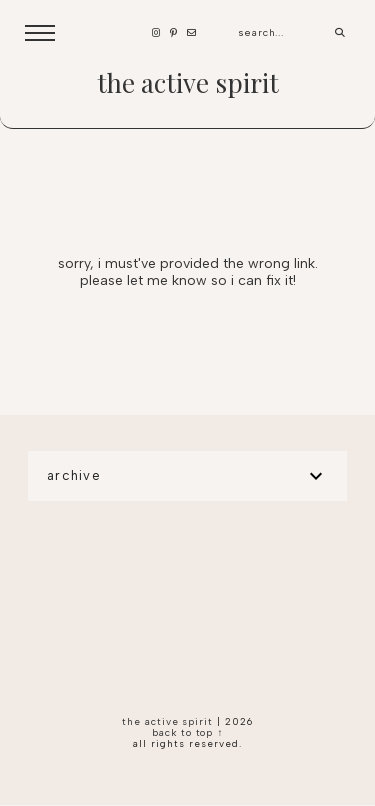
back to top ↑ (188, 732)
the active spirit (188, 82)
